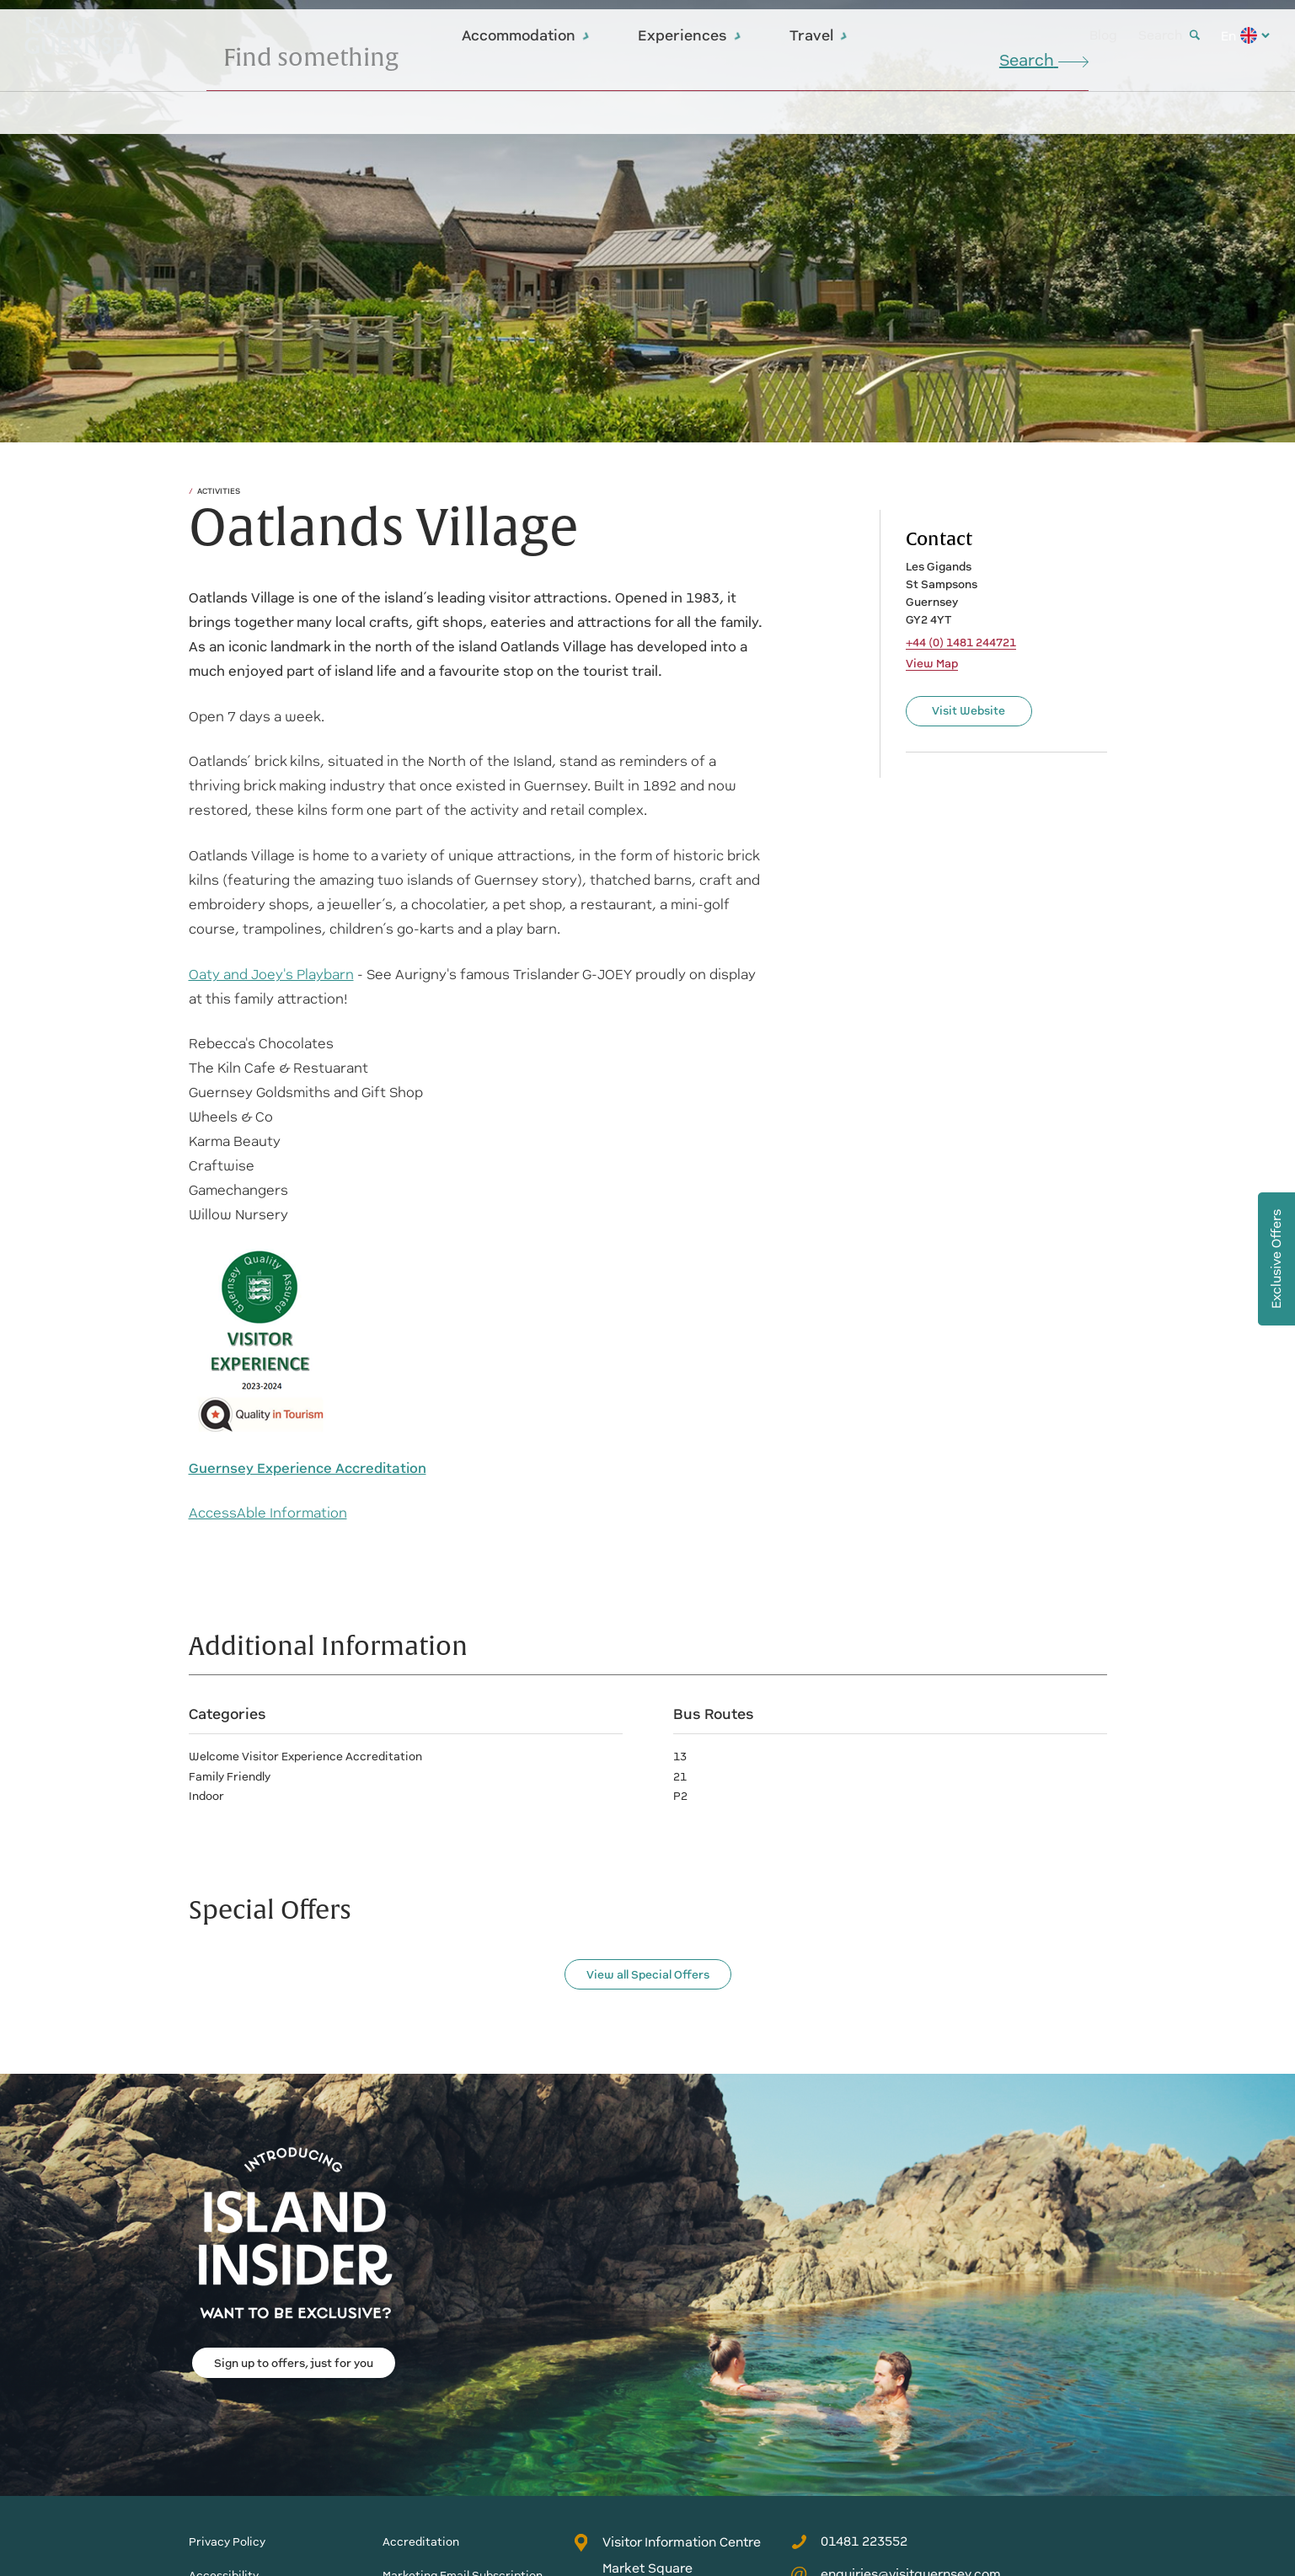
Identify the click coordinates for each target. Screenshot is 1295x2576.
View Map (932, 664)
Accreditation (421, 2542)
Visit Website (968, 710)
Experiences (690, 35)
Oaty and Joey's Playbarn (271, 975)
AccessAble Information (268, 1513)
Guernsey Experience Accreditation (307, 1468)
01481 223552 (849, 2541)
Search (1169, 35)
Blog (1103, 35)
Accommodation (526, 35)
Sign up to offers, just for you (293, 2363)
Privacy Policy (227, 2542)
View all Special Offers (647, 1974)
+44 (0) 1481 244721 (961, 643)
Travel (818, 35)
